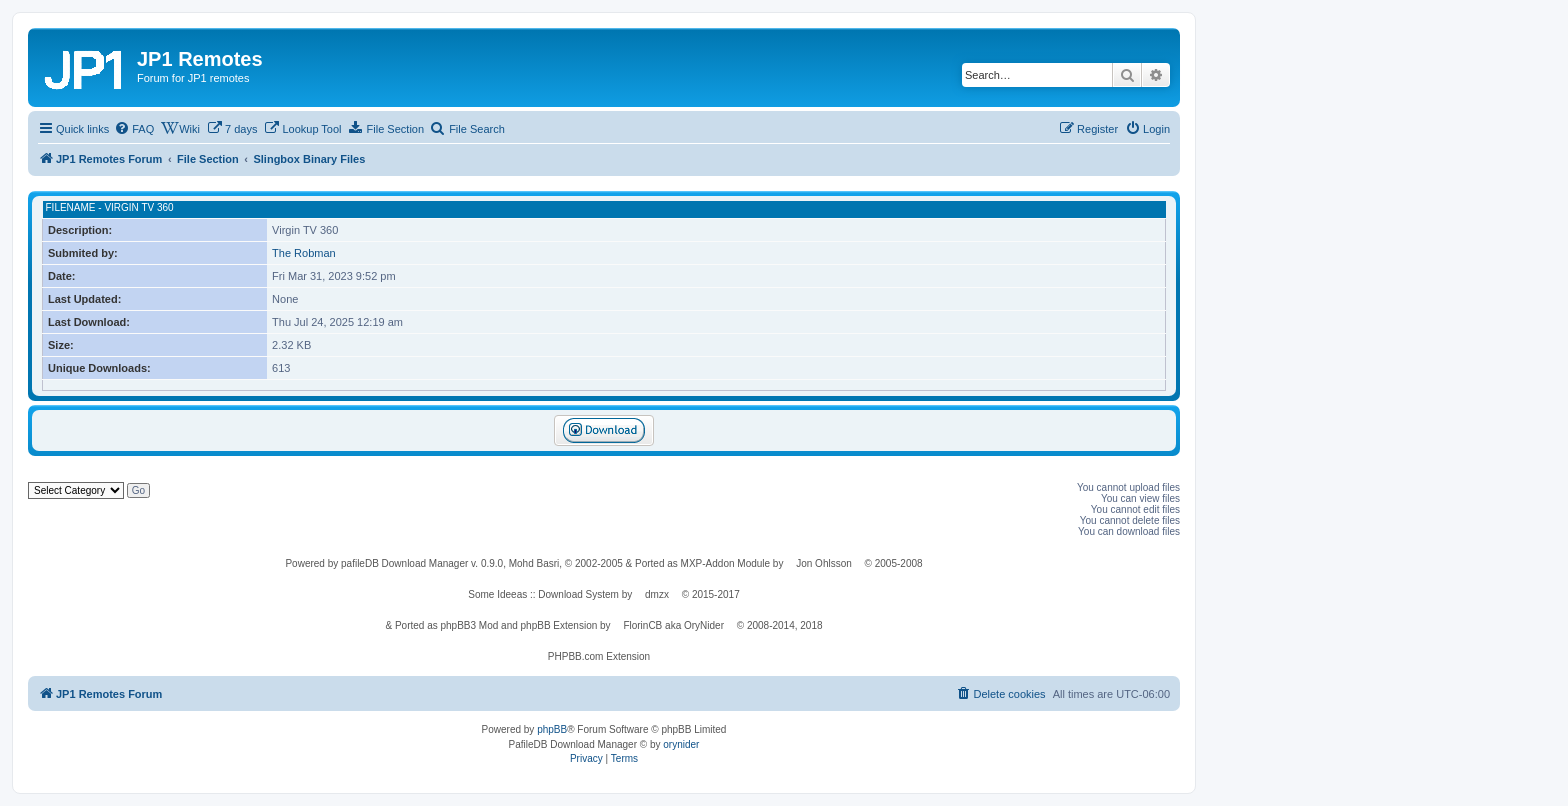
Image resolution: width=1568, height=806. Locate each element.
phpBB (552, 729)
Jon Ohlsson (824, 563)
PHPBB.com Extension (599, 656)
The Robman (304, 253)
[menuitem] (134, 129)
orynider (681, 744)
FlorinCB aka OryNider (673, 625)
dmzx (657, 594)
